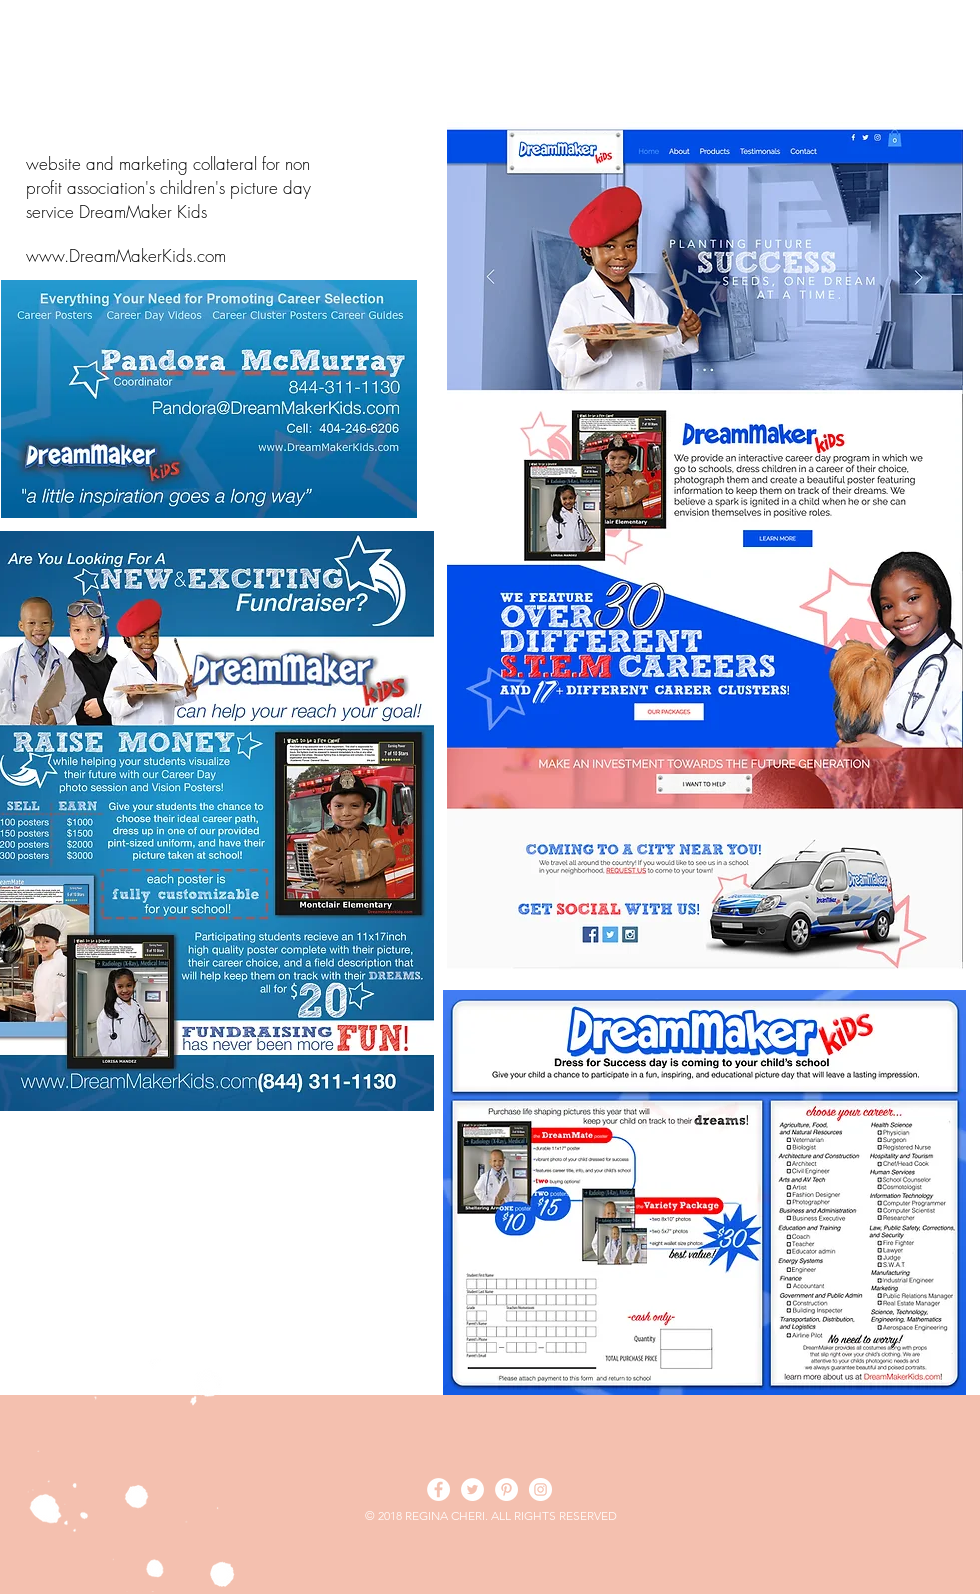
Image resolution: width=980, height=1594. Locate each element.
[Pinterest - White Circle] (506, 1489)
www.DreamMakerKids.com (126, 255)
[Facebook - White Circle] (438, 1489)
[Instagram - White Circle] (540, 1489)
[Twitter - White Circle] (472, 1489)
